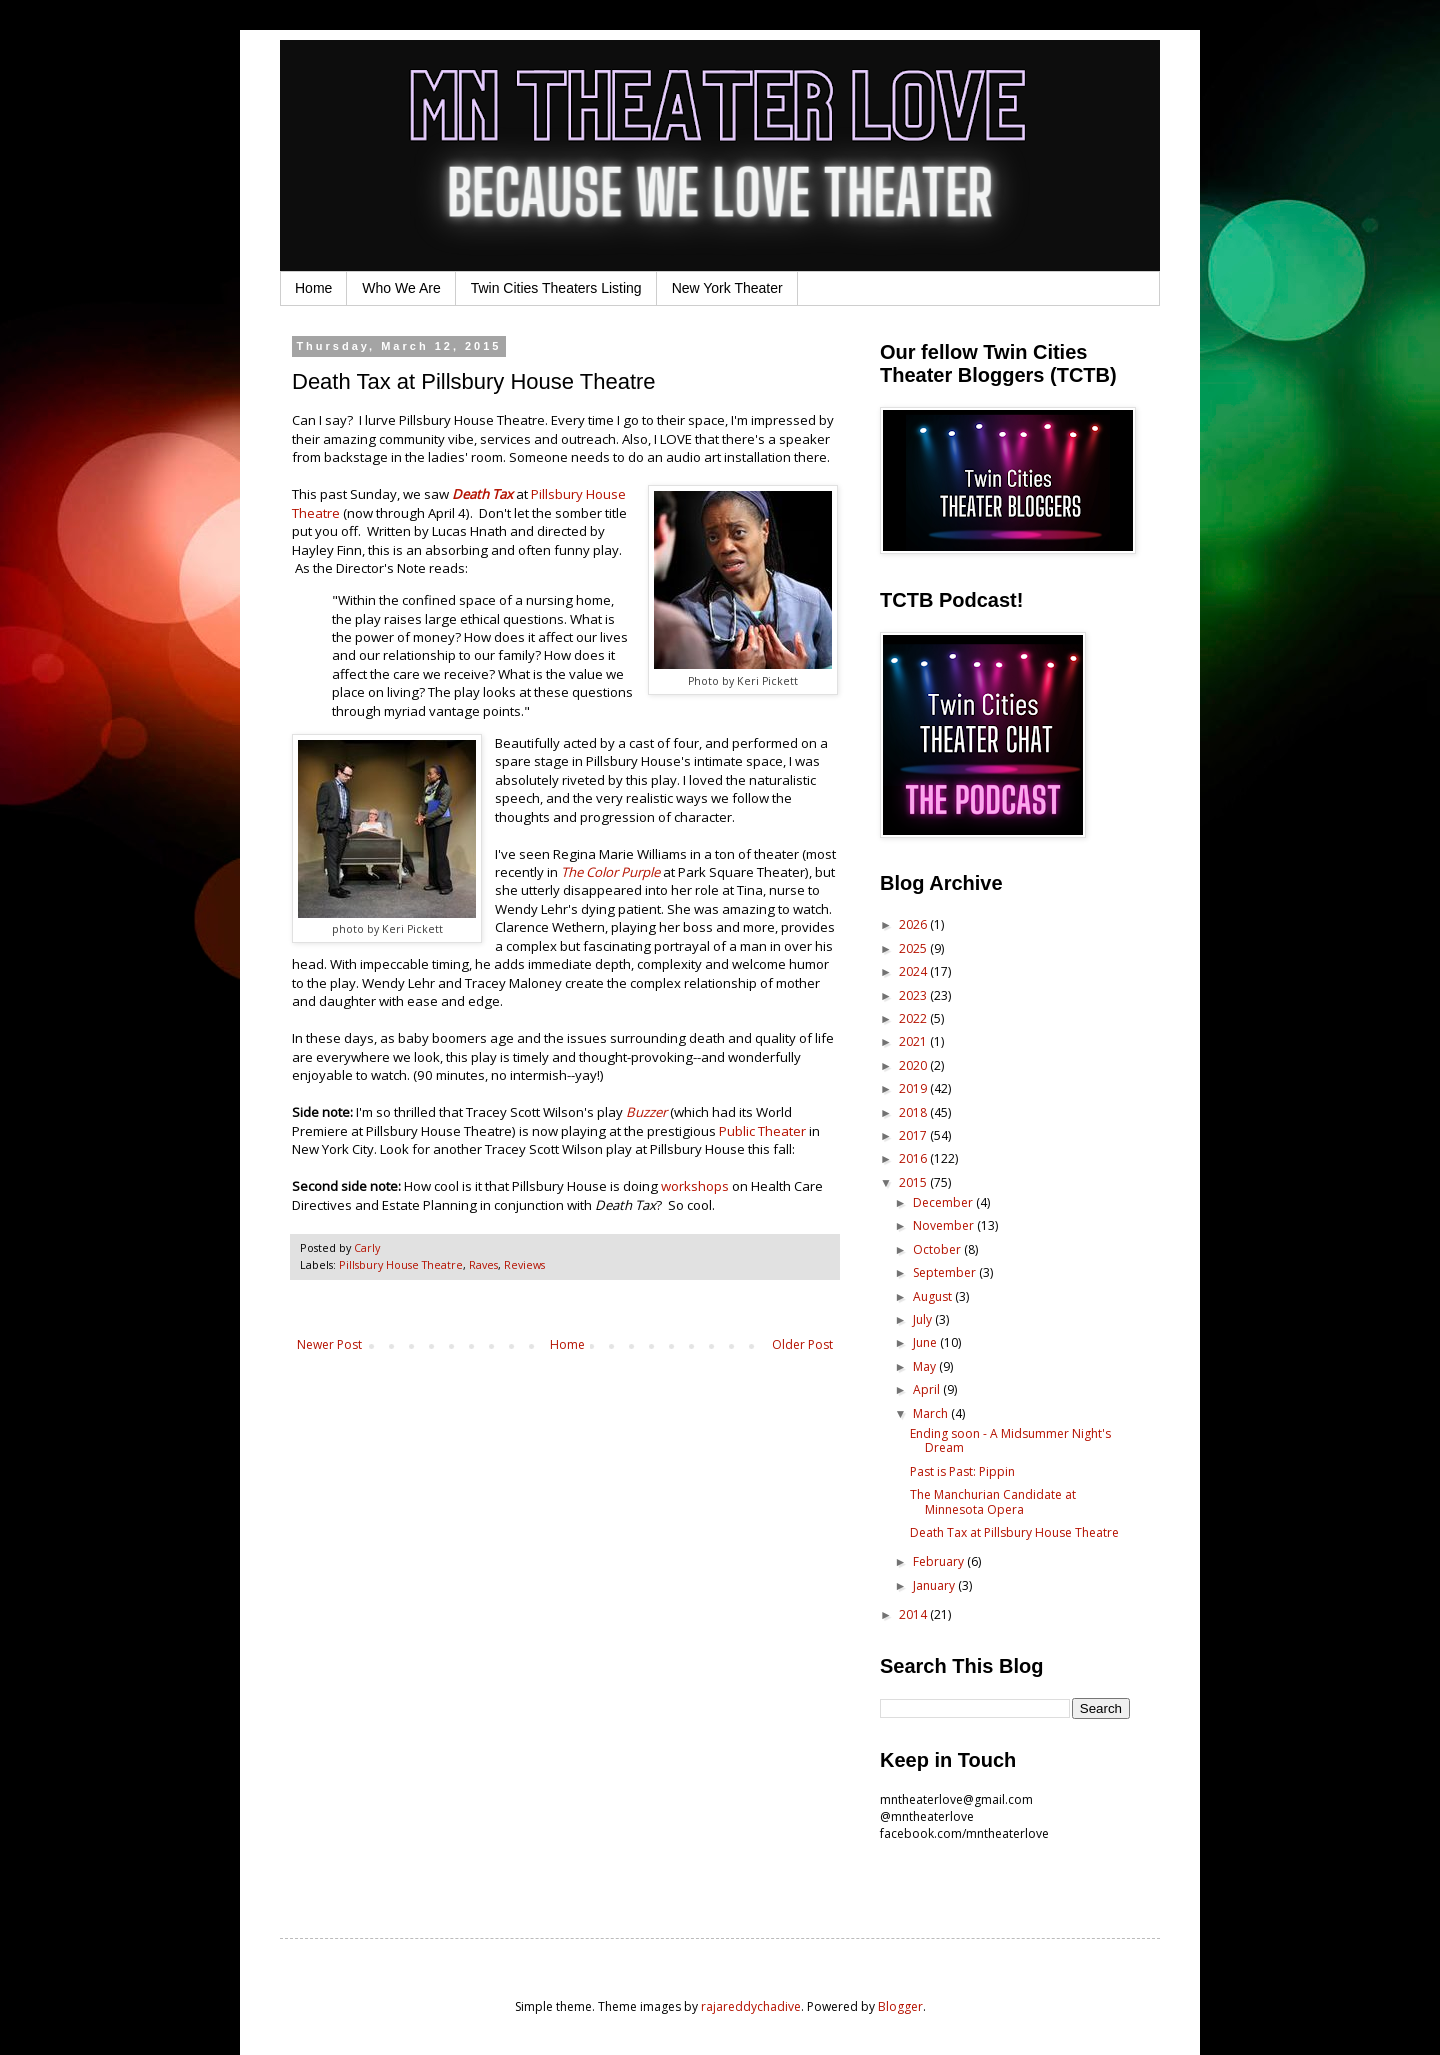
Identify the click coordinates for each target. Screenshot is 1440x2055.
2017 (914, 1135)
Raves (483, 1264)
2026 (914, 924)
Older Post (802, 1344)
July (924, 1319)
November (945, 1225)
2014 (914, 1614)
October (938, 1249)
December (944, 1202)
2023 (914, 995)
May (926, 1366)
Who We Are (401, 288)
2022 (914, 1018)
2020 (914, 1065)
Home (313, 288)
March (932, 1413)
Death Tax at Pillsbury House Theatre (1014, 1532)
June (926, 1342)
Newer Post (329, 1344)
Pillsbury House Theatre (401, 1264)
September (946, 1272)
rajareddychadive (751, 2006)
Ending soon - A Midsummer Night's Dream (1010, 1440)
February (940, 1561)
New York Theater (727, 288)
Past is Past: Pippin (962, 1471)
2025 (914, 948)
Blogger (900, 2006)
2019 (914, 1088)
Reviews (524, 1264)
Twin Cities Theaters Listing (556, 288)
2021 (914, 1041)
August (934, 1296)
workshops (695, 1186)
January (935, 1585)
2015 (914, 1182)
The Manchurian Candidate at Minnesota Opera (993, 1501)
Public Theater (762, 1131)
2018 (914, 1112)
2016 (914, 1158)
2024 (914, 971)
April (928, 1389)
